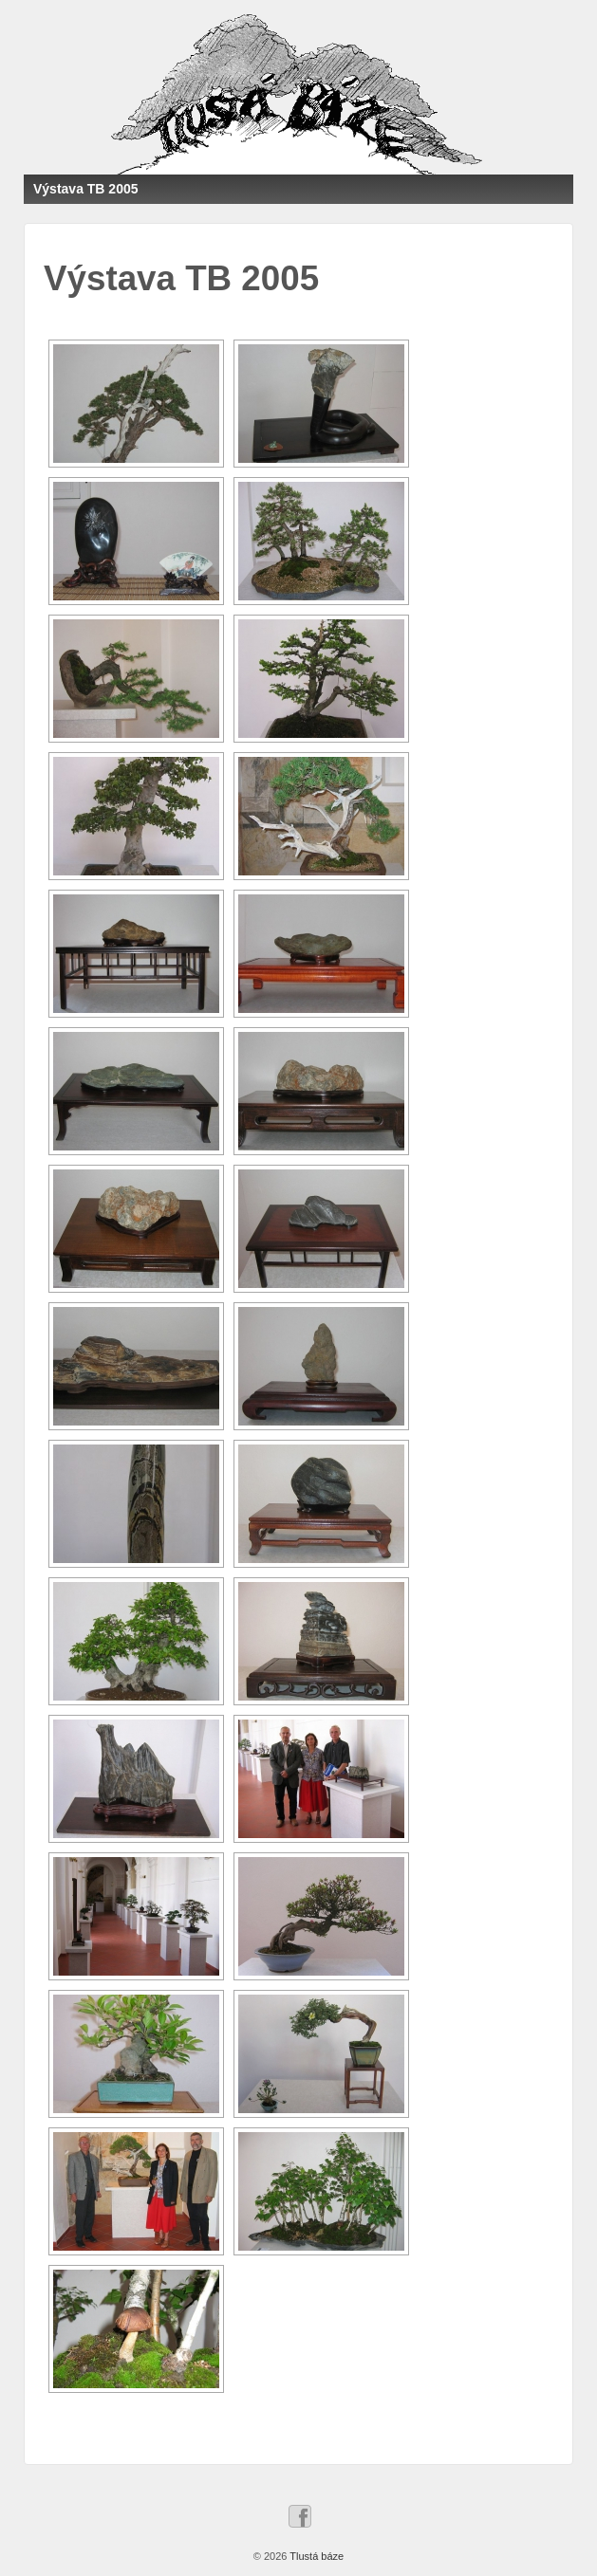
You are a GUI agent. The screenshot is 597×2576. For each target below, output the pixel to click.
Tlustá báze (315, 2556)
